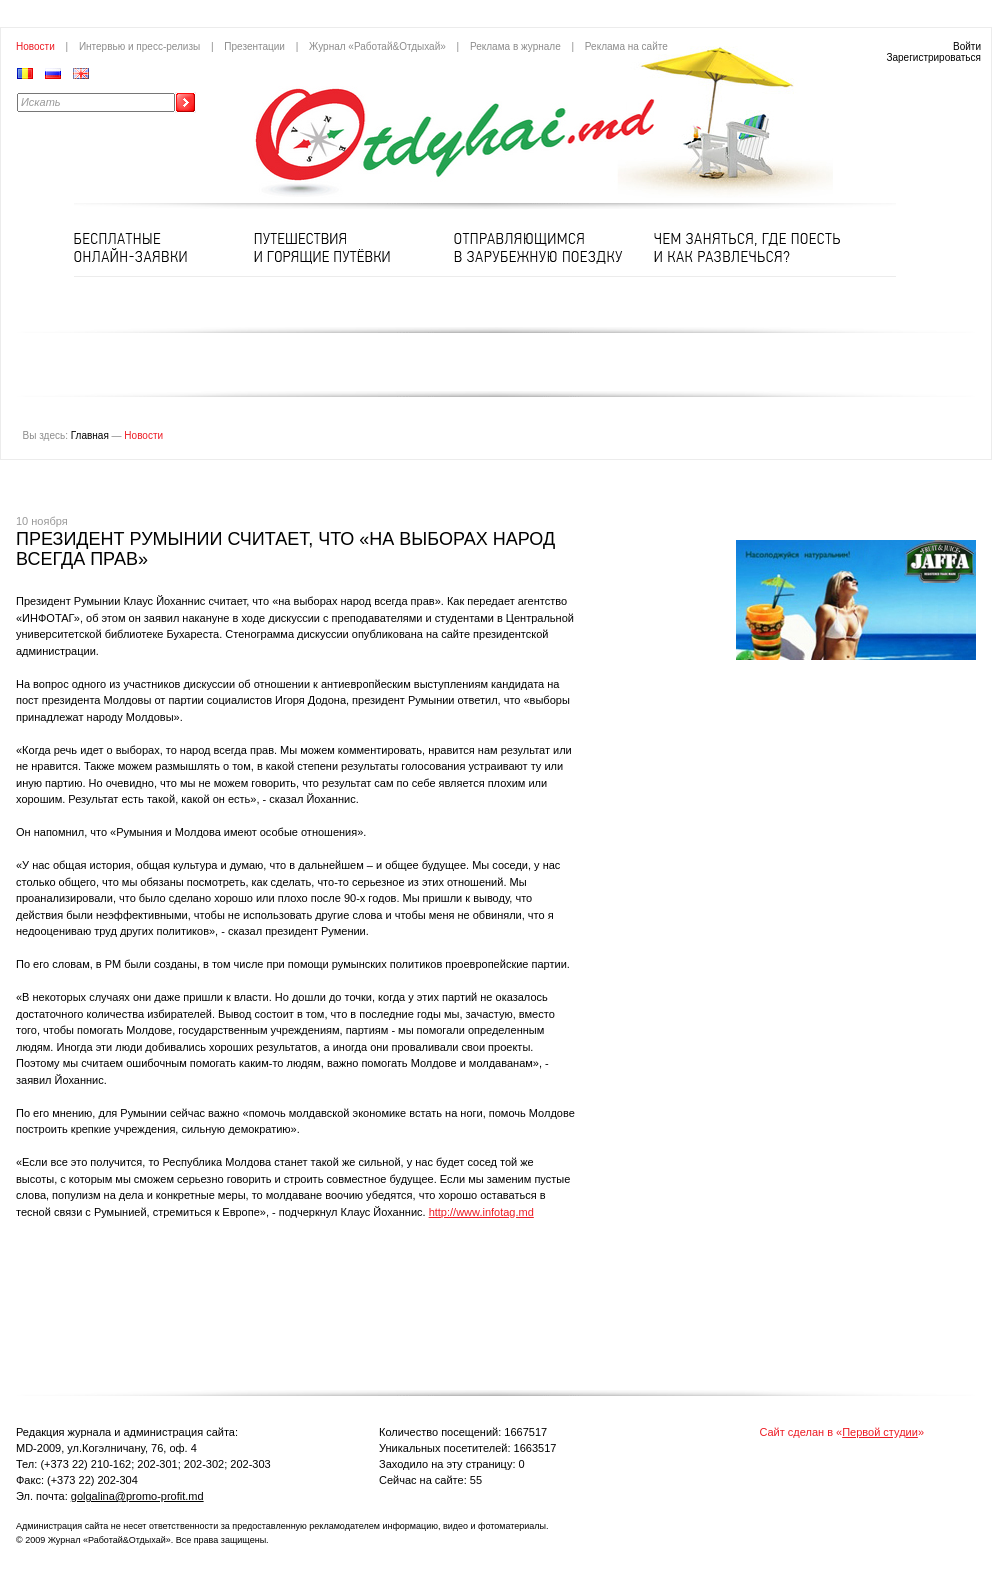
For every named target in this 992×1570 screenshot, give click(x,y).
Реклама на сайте (626, 46)
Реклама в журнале (515, 46)
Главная (90, 435)
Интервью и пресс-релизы (139, 46)
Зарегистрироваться (933, 57)
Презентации (254, 46)
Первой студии (880, 1432)
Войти (967, 46)
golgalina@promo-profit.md (137, 1496)
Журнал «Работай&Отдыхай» (377, 46)
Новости (35, 46)
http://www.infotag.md (481, 1212)
